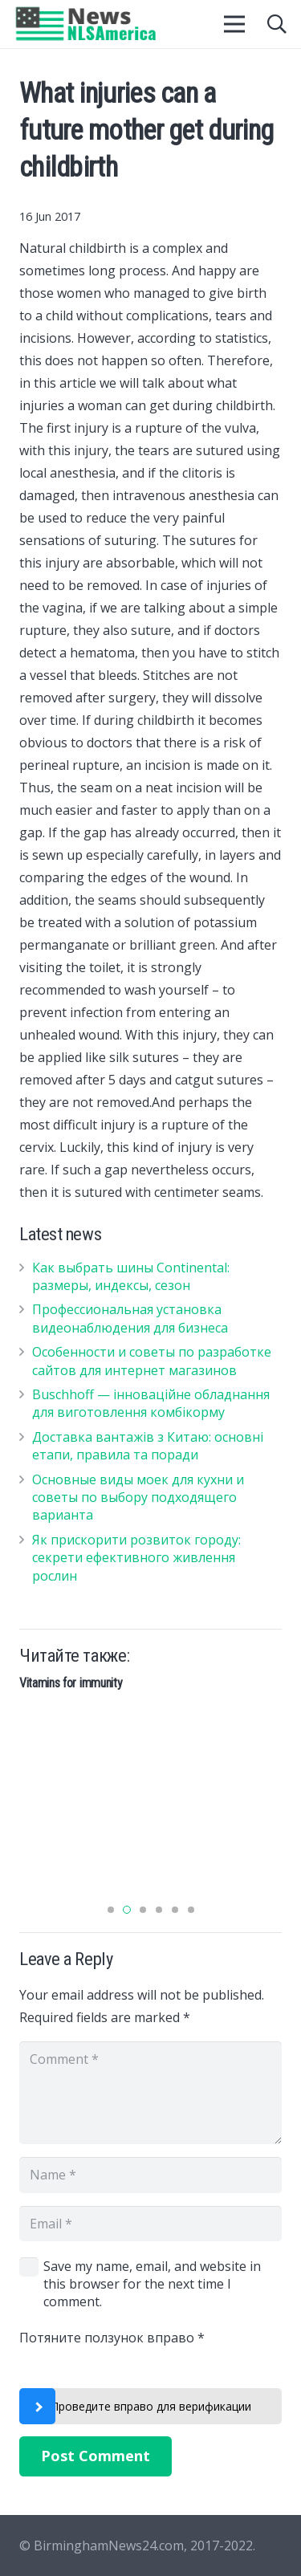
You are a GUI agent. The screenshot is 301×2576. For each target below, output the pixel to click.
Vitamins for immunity (70, 1683)
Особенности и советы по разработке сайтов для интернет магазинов (151, 1360)
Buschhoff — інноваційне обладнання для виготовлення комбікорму (151, 1403)
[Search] (276, 24)
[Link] (86, 24)
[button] (111, 1910)
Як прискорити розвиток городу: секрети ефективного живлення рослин (136, 1558)
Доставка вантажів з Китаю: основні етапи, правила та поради (147, 1445)
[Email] (150, 2224)
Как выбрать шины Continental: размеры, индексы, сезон (131, 1276)
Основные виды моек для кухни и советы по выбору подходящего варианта (138, 1497)
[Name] (150, 2175)
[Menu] (235, 24)
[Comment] (150, 2092)
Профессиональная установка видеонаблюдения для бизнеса (130, 1318)
